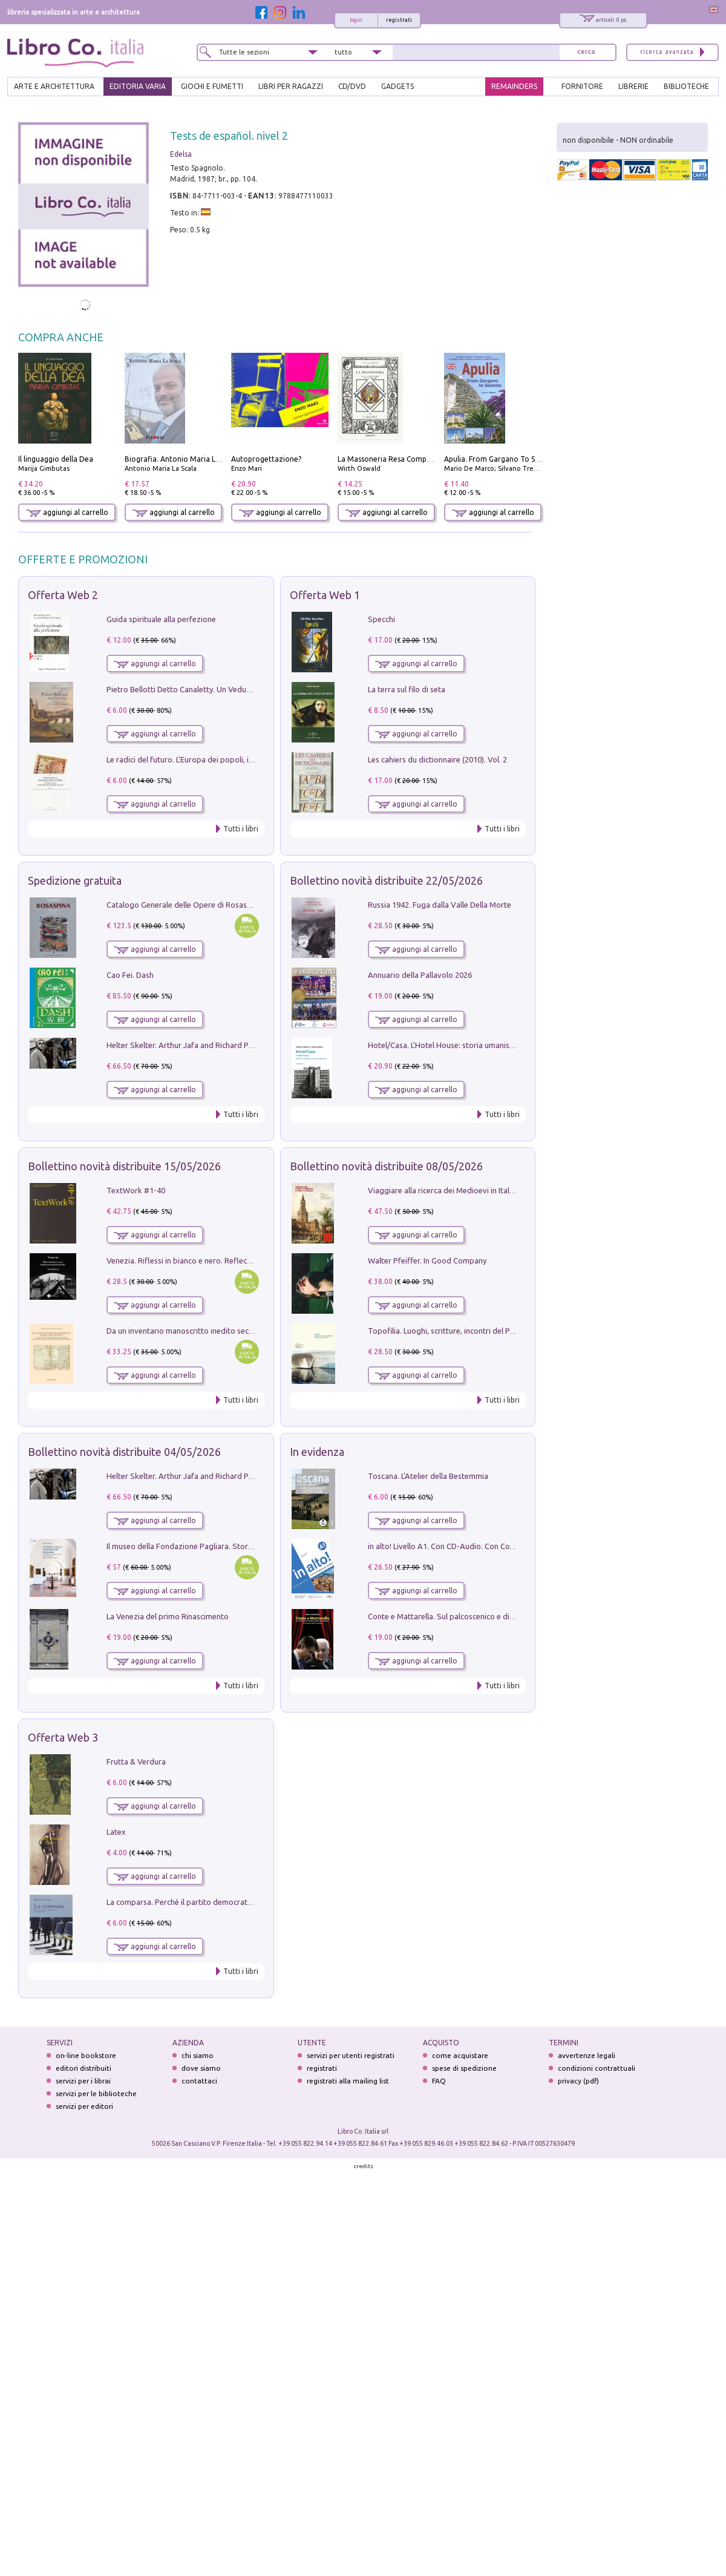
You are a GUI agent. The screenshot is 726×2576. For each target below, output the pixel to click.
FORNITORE (582, 86)
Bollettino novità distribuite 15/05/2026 (124, 1166)
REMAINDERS (514, 86)
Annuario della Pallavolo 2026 (420, 975)
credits (363, 2166)
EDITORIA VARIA (138, 86)
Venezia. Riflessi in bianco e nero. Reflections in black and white (217, 1260)
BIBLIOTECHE (686, 86)
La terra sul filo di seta (406, 689)
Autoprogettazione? (266, 459)
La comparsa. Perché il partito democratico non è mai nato (209, 1902)
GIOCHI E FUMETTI (212, 86)
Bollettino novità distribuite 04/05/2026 (124, 1452)
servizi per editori (84, 2106)
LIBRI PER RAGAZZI (290, 86)
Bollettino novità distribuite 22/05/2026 (386, 880)
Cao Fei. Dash (130, 975)
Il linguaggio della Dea (55, 459)
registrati (399, 20)
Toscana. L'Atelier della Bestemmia (428, 1476)
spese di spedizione (464, 2068)
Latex (116, 1831)
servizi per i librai (83, 2081)
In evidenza (317, 1452)
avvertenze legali (586, 2055)
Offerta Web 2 (63, 595)
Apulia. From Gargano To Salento (500, 459)
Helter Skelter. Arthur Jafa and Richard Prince (186, 1045)
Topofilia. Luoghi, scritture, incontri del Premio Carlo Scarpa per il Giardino (498, 1330)
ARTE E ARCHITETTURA (54, 86)
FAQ (439, 2081)
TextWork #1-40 (135, 1190)
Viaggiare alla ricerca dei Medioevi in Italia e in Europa (462, 1190)
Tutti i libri (240, 829)
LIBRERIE (633, 86)
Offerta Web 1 (325, 595)
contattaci (199, 2081)
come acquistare (460, 2055)
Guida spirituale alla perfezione (161, 619)
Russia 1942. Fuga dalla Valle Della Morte (439, 904)
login (356, 20)
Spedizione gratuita (75, 880)
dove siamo (201, 2068)
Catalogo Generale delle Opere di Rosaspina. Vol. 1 (195, 904)
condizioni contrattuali (596, 2068)
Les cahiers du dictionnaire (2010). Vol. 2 (437, 759)
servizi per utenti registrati (350, 2055)
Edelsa (181, 154)
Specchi (381, 619)
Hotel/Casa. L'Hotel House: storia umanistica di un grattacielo (474, 1045)
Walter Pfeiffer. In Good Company (427, 1260)
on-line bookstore (86, 2055)
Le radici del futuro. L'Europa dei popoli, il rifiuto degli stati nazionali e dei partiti (246, 759)
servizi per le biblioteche (96, 2093)
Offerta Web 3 (63, 1737)
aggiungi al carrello (67, 512)
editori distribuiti (83, 2068)
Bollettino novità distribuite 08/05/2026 (386, 1166)
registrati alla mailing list (348, 2081)
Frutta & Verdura (136, 1761)
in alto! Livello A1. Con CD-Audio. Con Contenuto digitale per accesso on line (501, 1546)
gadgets (397, 86)
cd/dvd (352, 86)
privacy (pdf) (578, 2081)
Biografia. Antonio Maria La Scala (182, 459)
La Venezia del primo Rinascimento (167, 1616)
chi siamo (198, 2055)
